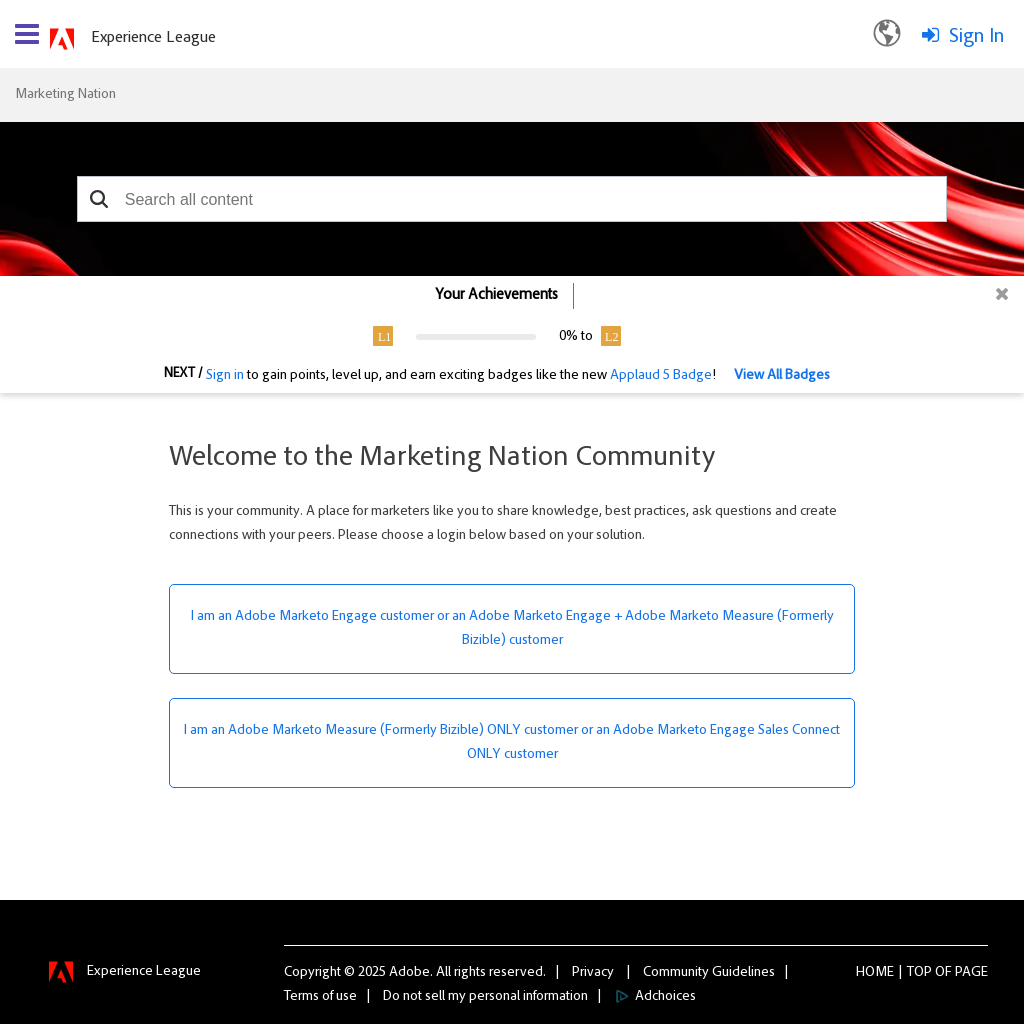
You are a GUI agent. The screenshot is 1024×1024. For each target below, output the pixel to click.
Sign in (225, 376)
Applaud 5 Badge (661, 376)
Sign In (976, 37)
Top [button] (919, 973)
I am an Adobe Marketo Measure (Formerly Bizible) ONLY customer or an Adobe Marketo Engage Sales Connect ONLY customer (512, 743)
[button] (99, 199)
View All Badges (782, 376)
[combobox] (512, 199)
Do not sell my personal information (485, 997)
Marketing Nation (65, 95)
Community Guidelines (709, 973)
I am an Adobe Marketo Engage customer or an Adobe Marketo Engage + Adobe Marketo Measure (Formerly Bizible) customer (512, 629)
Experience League (153, 38)
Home (875, 973)
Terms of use (320, 997)
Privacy (593, 973)
